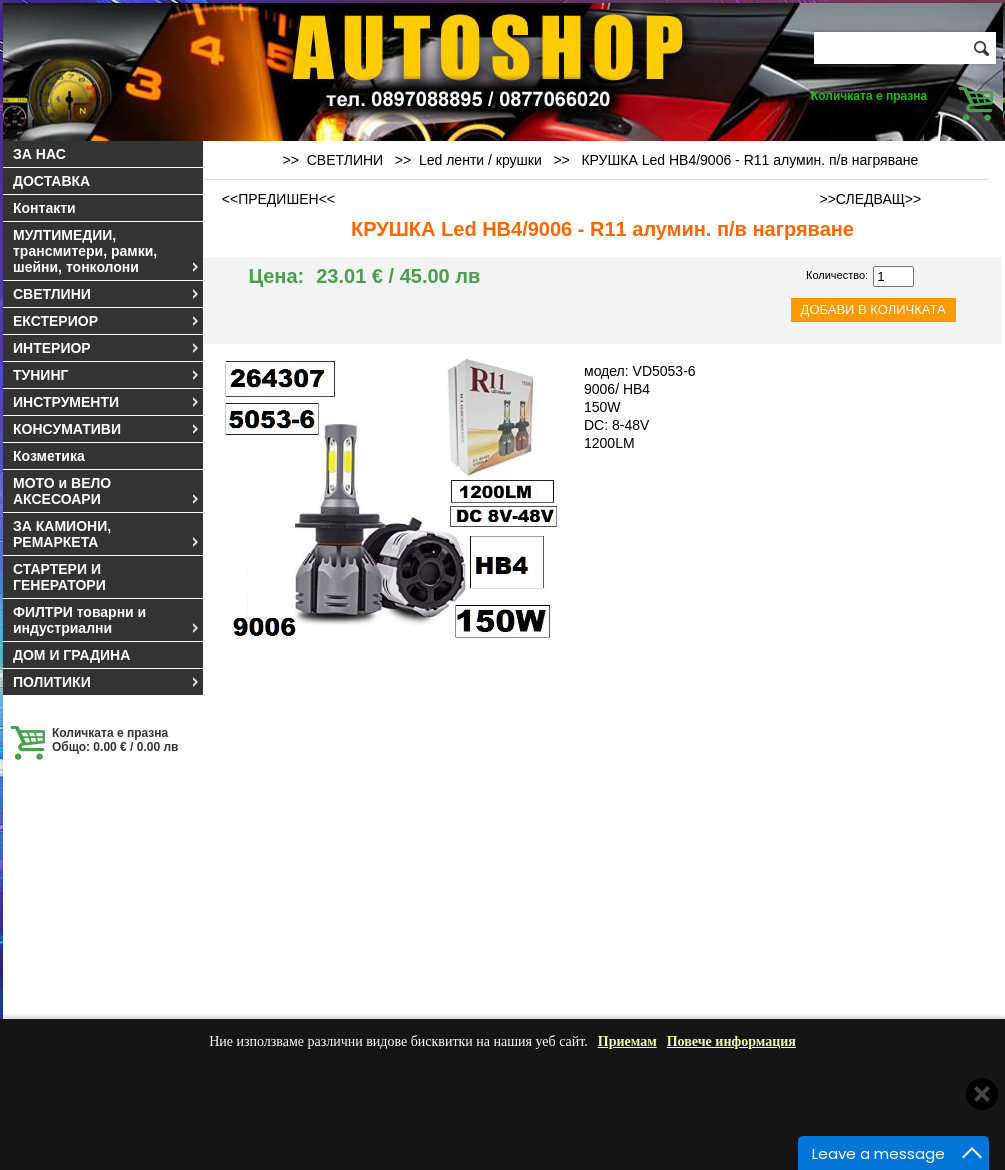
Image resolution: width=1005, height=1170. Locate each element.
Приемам (627, 1041)
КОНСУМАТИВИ (107, 429)
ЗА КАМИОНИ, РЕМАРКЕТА (107, 534)
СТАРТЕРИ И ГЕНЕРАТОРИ (59, 577)
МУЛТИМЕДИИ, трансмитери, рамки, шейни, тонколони (107, 251)
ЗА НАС (39, 154)
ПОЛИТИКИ (107, 682)
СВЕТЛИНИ (107, 294)
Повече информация (731, 1041)
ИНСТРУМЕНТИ (107, 402)
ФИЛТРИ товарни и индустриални (107, 620)
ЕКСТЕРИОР (107, 321)
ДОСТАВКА (51, 181)
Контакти (44, 208)
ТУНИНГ (107, 375)
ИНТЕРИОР (107, 348)
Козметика (49, 456)
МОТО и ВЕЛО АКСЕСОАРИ (107, 491)
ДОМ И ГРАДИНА (71, 655)
